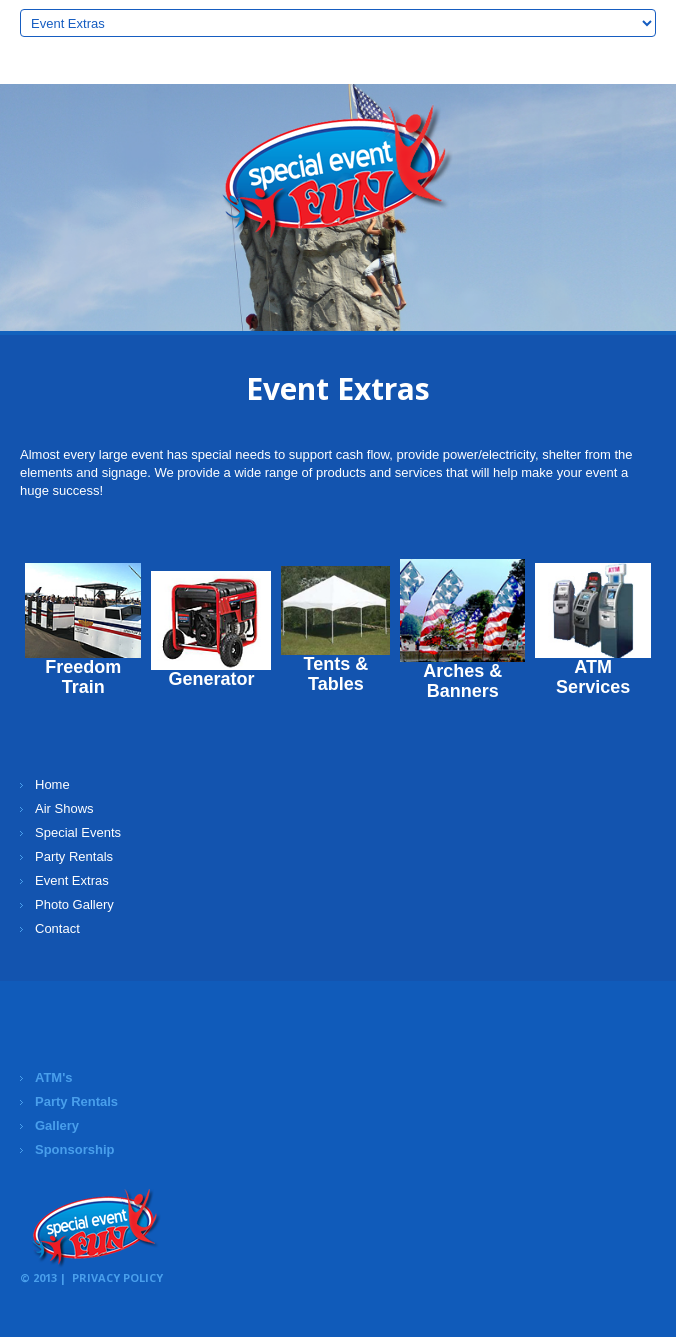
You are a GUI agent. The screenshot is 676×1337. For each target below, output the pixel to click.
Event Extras (72, 880)
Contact (57, 928)
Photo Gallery (74, 904)
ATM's (54, 1077)
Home (52, 784)
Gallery (57, 1125)
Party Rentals (74, 856)
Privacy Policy (117, 1277)
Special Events (78, 832)
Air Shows (64, 808)
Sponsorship (74, 1149)
